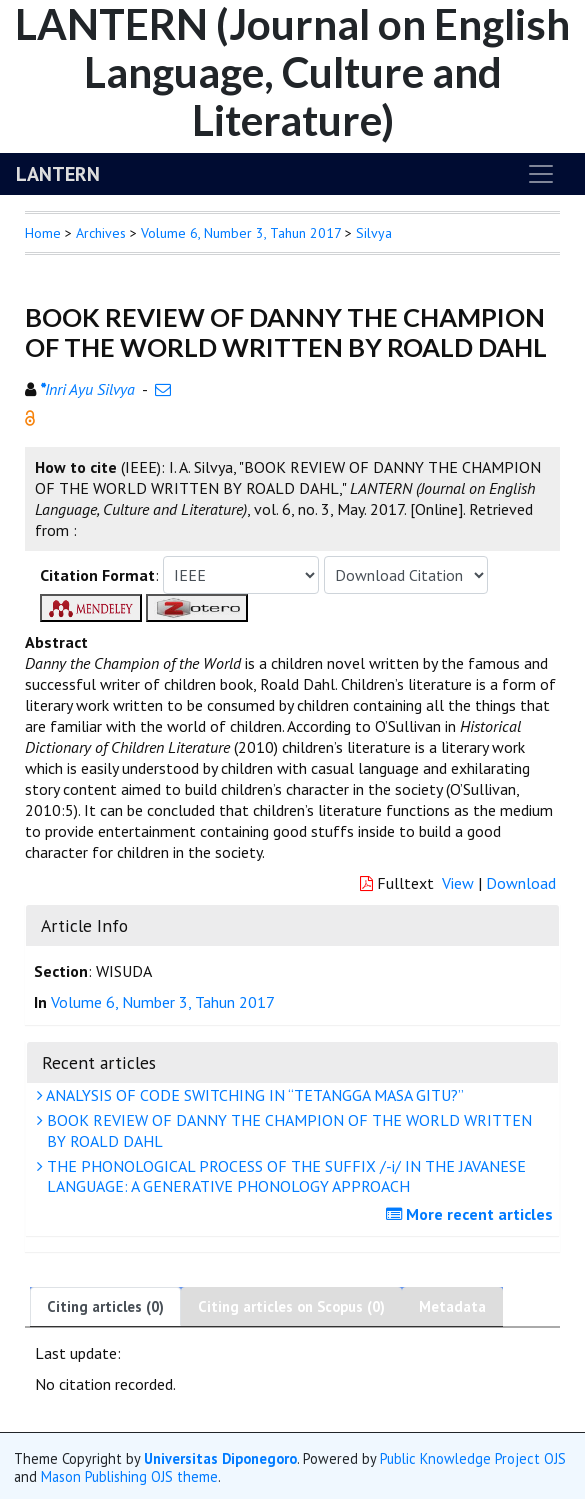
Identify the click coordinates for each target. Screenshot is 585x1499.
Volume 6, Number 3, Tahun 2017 (241, 233)
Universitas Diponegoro (220, 1458)
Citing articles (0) (105, 1306)
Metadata (452, 1306)
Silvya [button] (374, 233)
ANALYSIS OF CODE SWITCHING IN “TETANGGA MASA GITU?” (253, 1095)
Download (521, 883)
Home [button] (43, 233)
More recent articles (472, 1214)
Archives (101, 233)
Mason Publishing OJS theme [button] (129, 1476)
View (458, 883)
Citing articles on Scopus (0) (291, 1306)
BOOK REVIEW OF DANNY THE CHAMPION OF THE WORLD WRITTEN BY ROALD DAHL (287, 1130)
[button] (30, 416)
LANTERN (58, 174)
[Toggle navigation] (541, 174)
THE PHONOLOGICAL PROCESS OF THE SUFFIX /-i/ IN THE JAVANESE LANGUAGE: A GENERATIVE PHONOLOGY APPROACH (284, 1176)
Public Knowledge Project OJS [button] (473, 1458)
